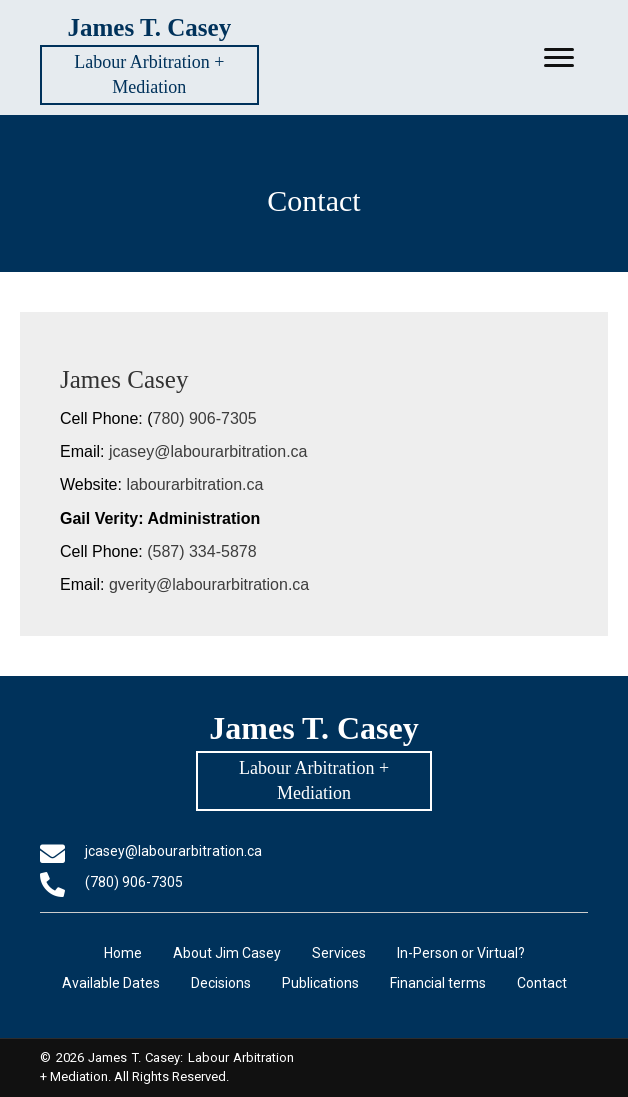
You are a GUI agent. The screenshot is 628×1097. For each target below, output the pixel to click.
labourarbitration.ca (194, 484)
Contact (542, 983)
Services (339, 953)
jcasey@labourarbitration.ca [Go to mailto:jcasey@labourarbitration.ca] (173, 851)
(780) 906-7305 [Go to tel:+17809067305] (134, 882)
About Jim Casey (227, 953)
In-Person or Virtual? (461, 953)
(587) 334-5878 (201, 551)
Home (123, 953)
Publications (320, 983)
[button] (559, 58)
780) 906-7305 (205, 418)
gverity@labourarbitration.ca (211, 584)
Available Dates (111, 983)
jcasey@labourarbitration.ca (208, 451)
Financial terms (438, 983)
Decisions (221, 983)
